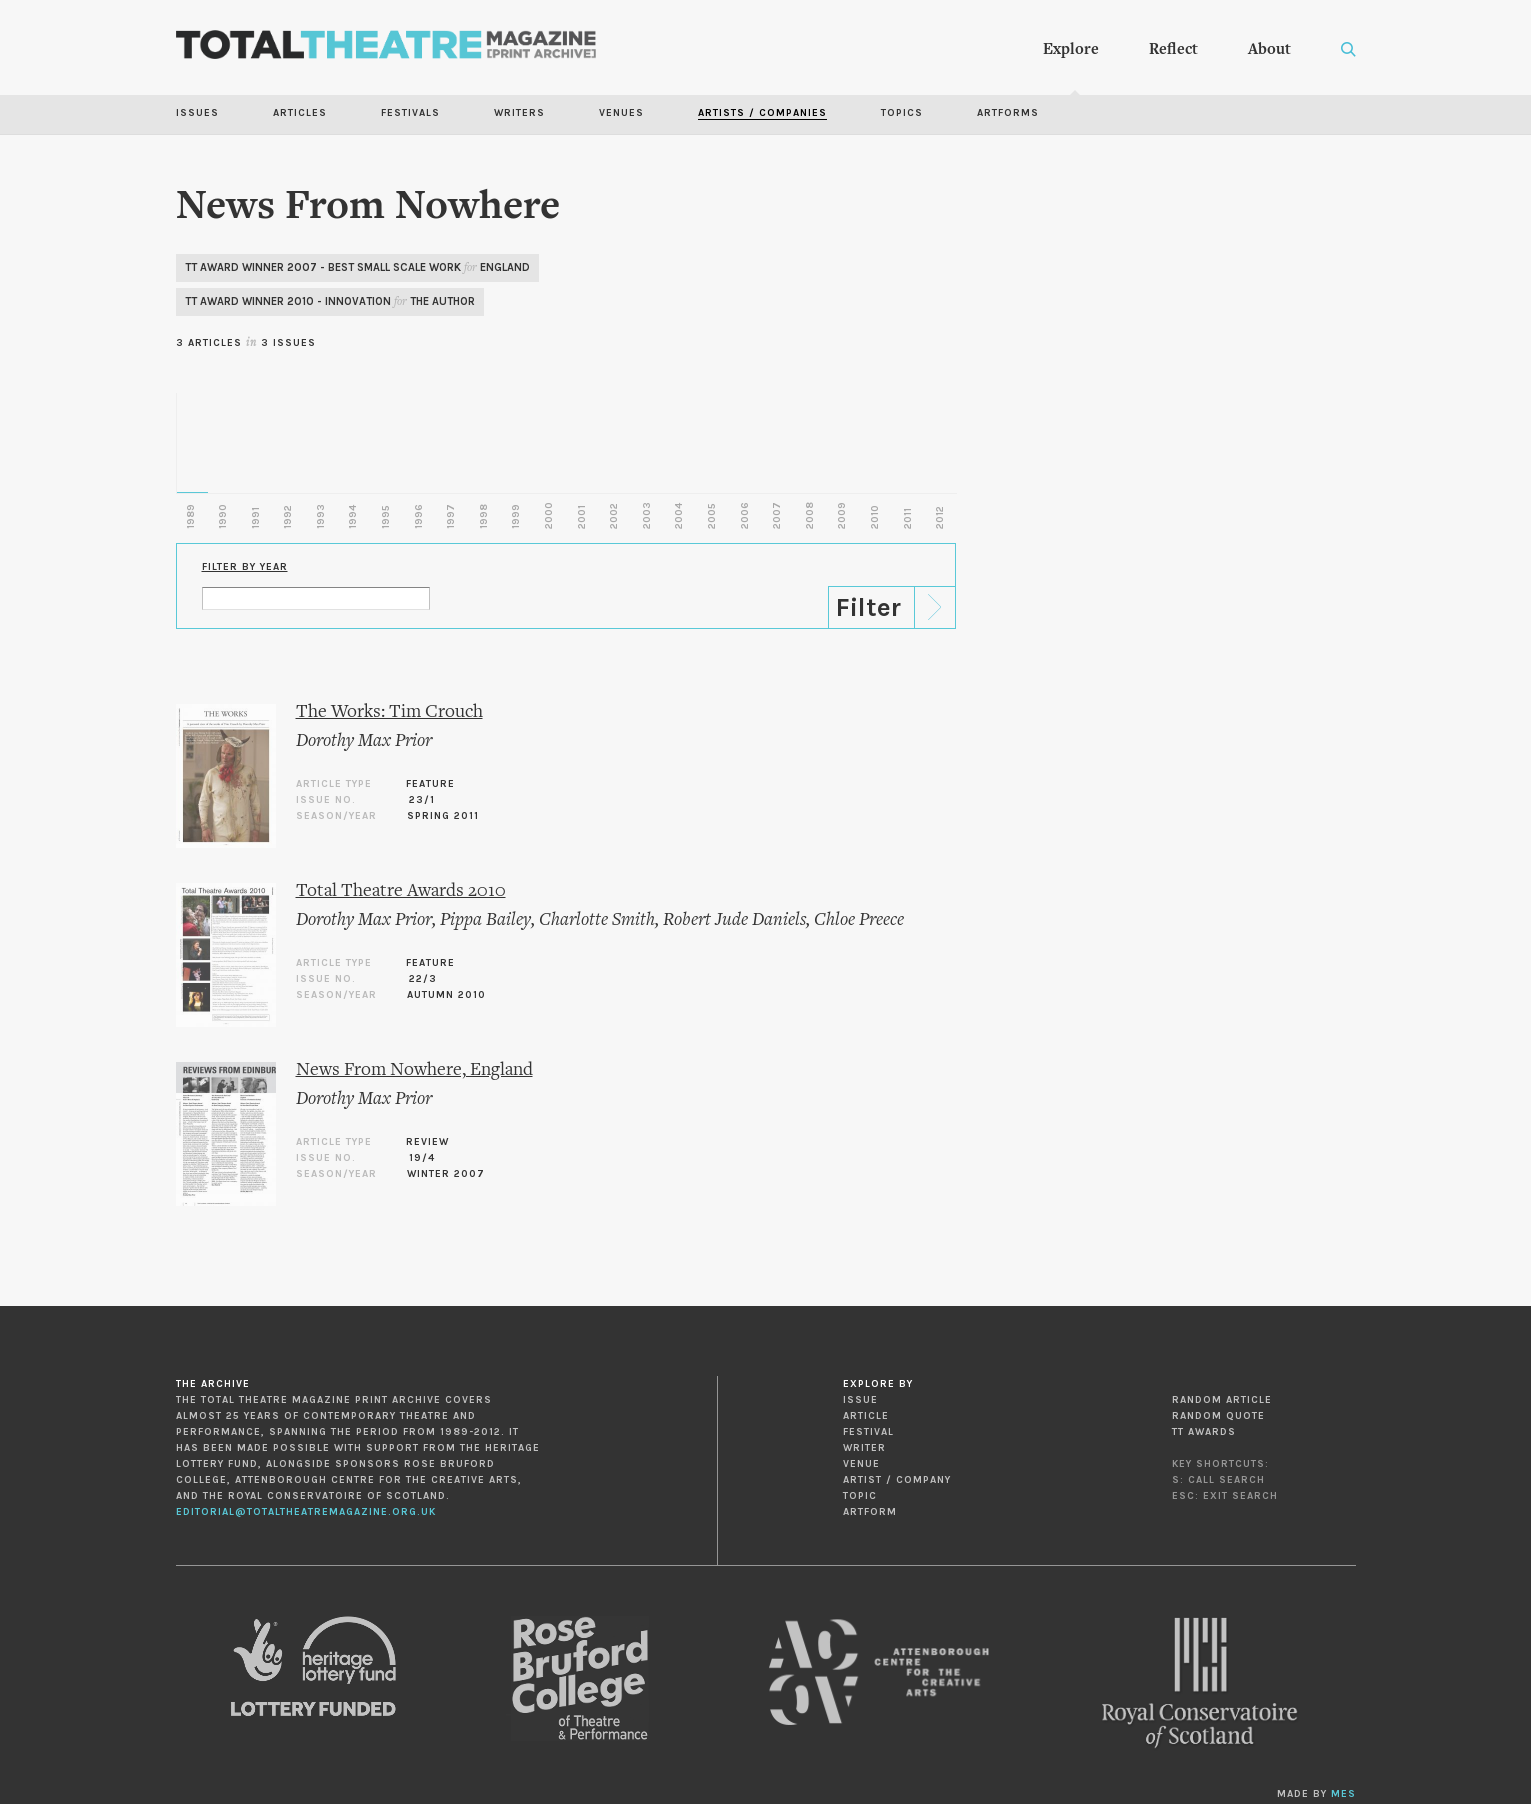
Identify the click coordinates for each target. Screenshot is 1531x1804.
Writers (519, 113)
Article (866, 1416)
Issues (197, 113)
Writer (864, 1448)
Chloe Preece (859, 920)
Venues (621, 113)
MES (1343, 1794)
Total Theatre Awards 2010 (401, 891)
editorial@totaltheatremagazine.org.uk (306, 1512)
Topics (902, 113)
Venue (861, 1464)
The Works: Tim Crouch (389, 712)
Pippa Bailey (485, 920)
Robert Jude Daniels (734, 920)
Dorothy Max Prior (364, 741)
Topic (860, 1496)
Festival (868, 1432)
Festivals (410, 113)
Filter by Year (245, 567)
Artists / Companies (762, 113)
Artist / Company (897, 1480)
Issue (860, 1400)
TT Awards (1204, 1432)
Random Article (1222, 1400)
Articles (300, 113)
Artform (870, 1512)
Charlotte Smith (597, 920)
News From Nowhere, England (414, 1070)
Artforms (1008, 113)
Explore (1071, 50)
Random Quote (1218, 1416)
